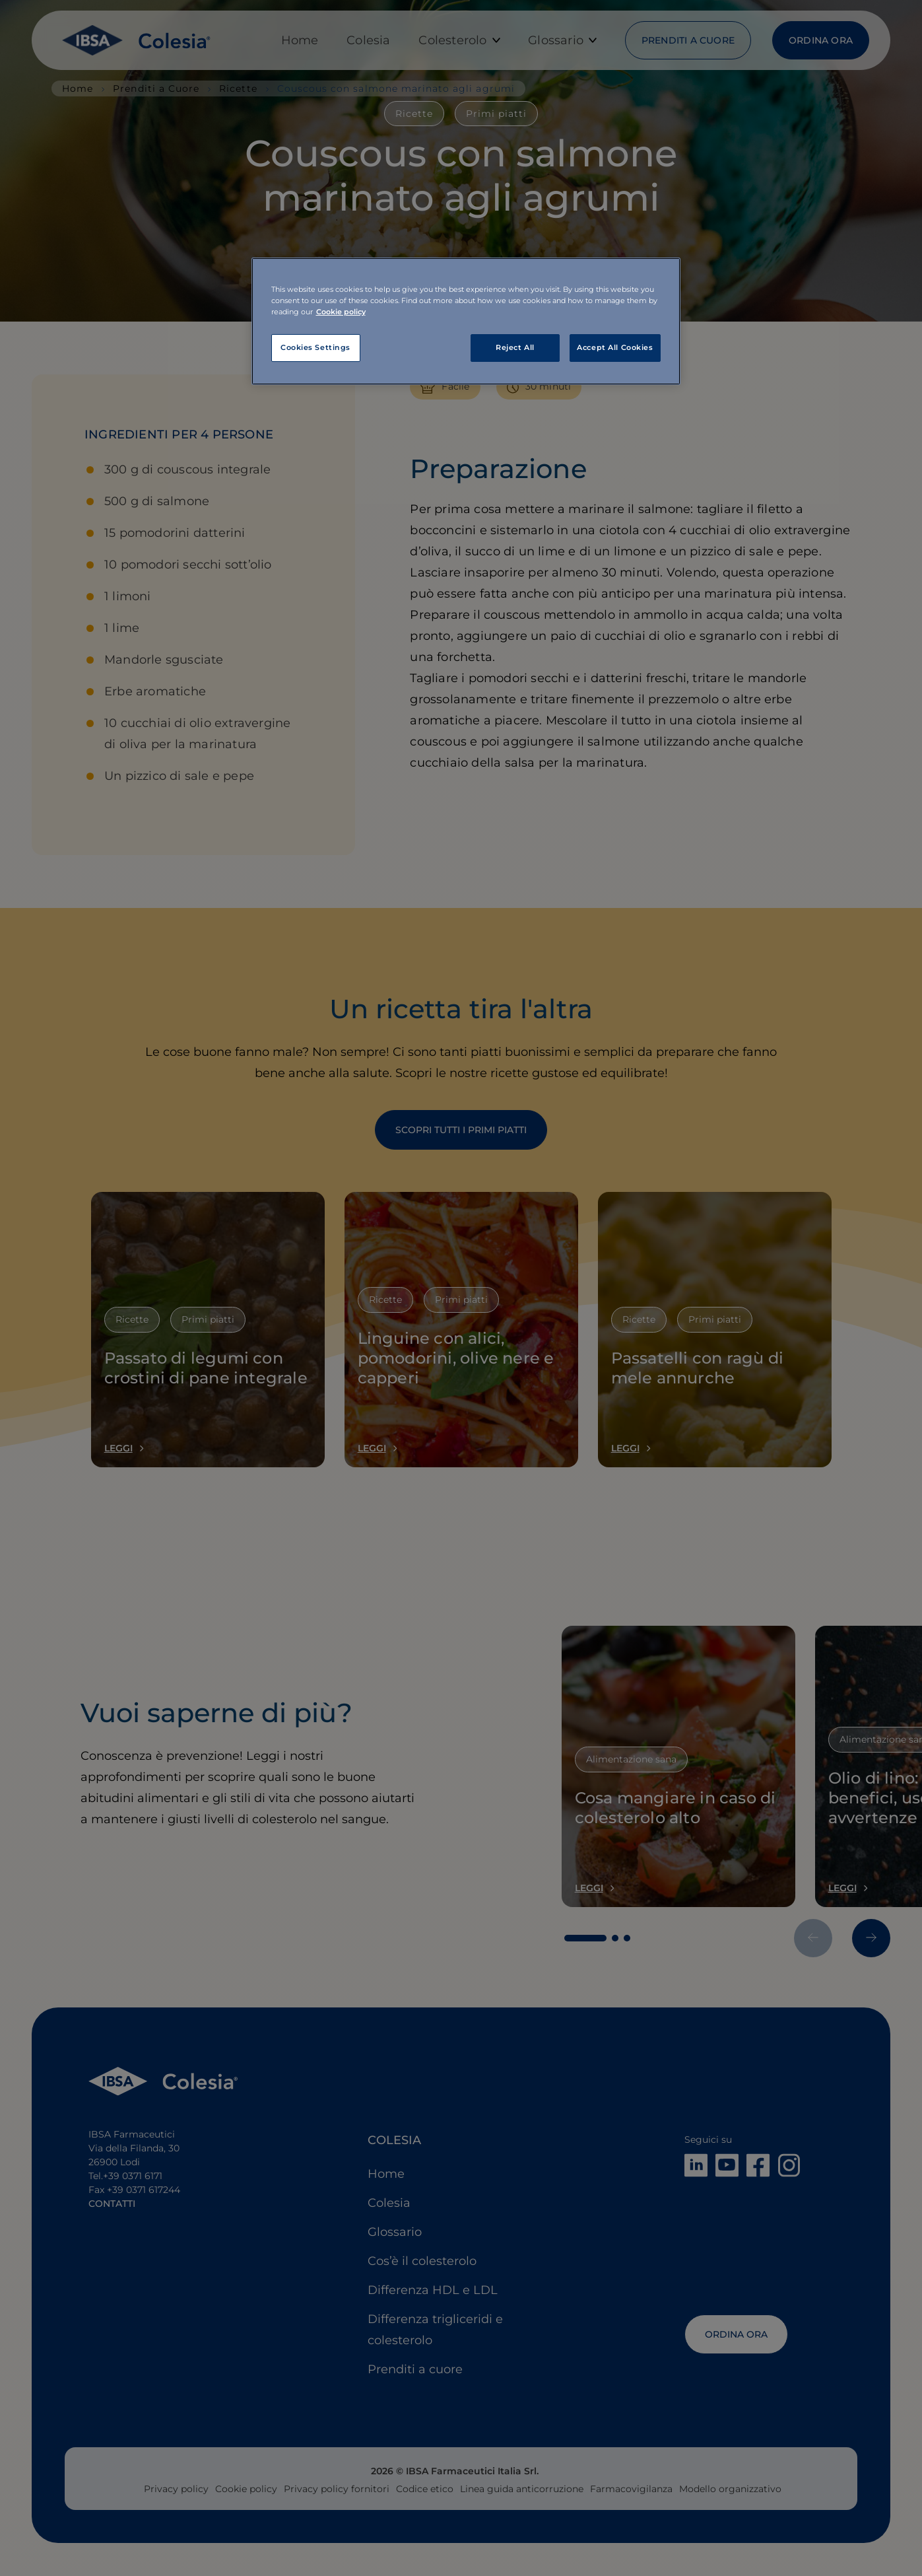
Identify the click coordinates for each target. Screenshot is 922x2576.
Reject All (515, 347)
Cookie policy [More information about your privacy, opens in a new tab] (341, 311)
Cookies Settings (315, 347)
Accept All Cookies (615, 347)
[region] (465, 321)
